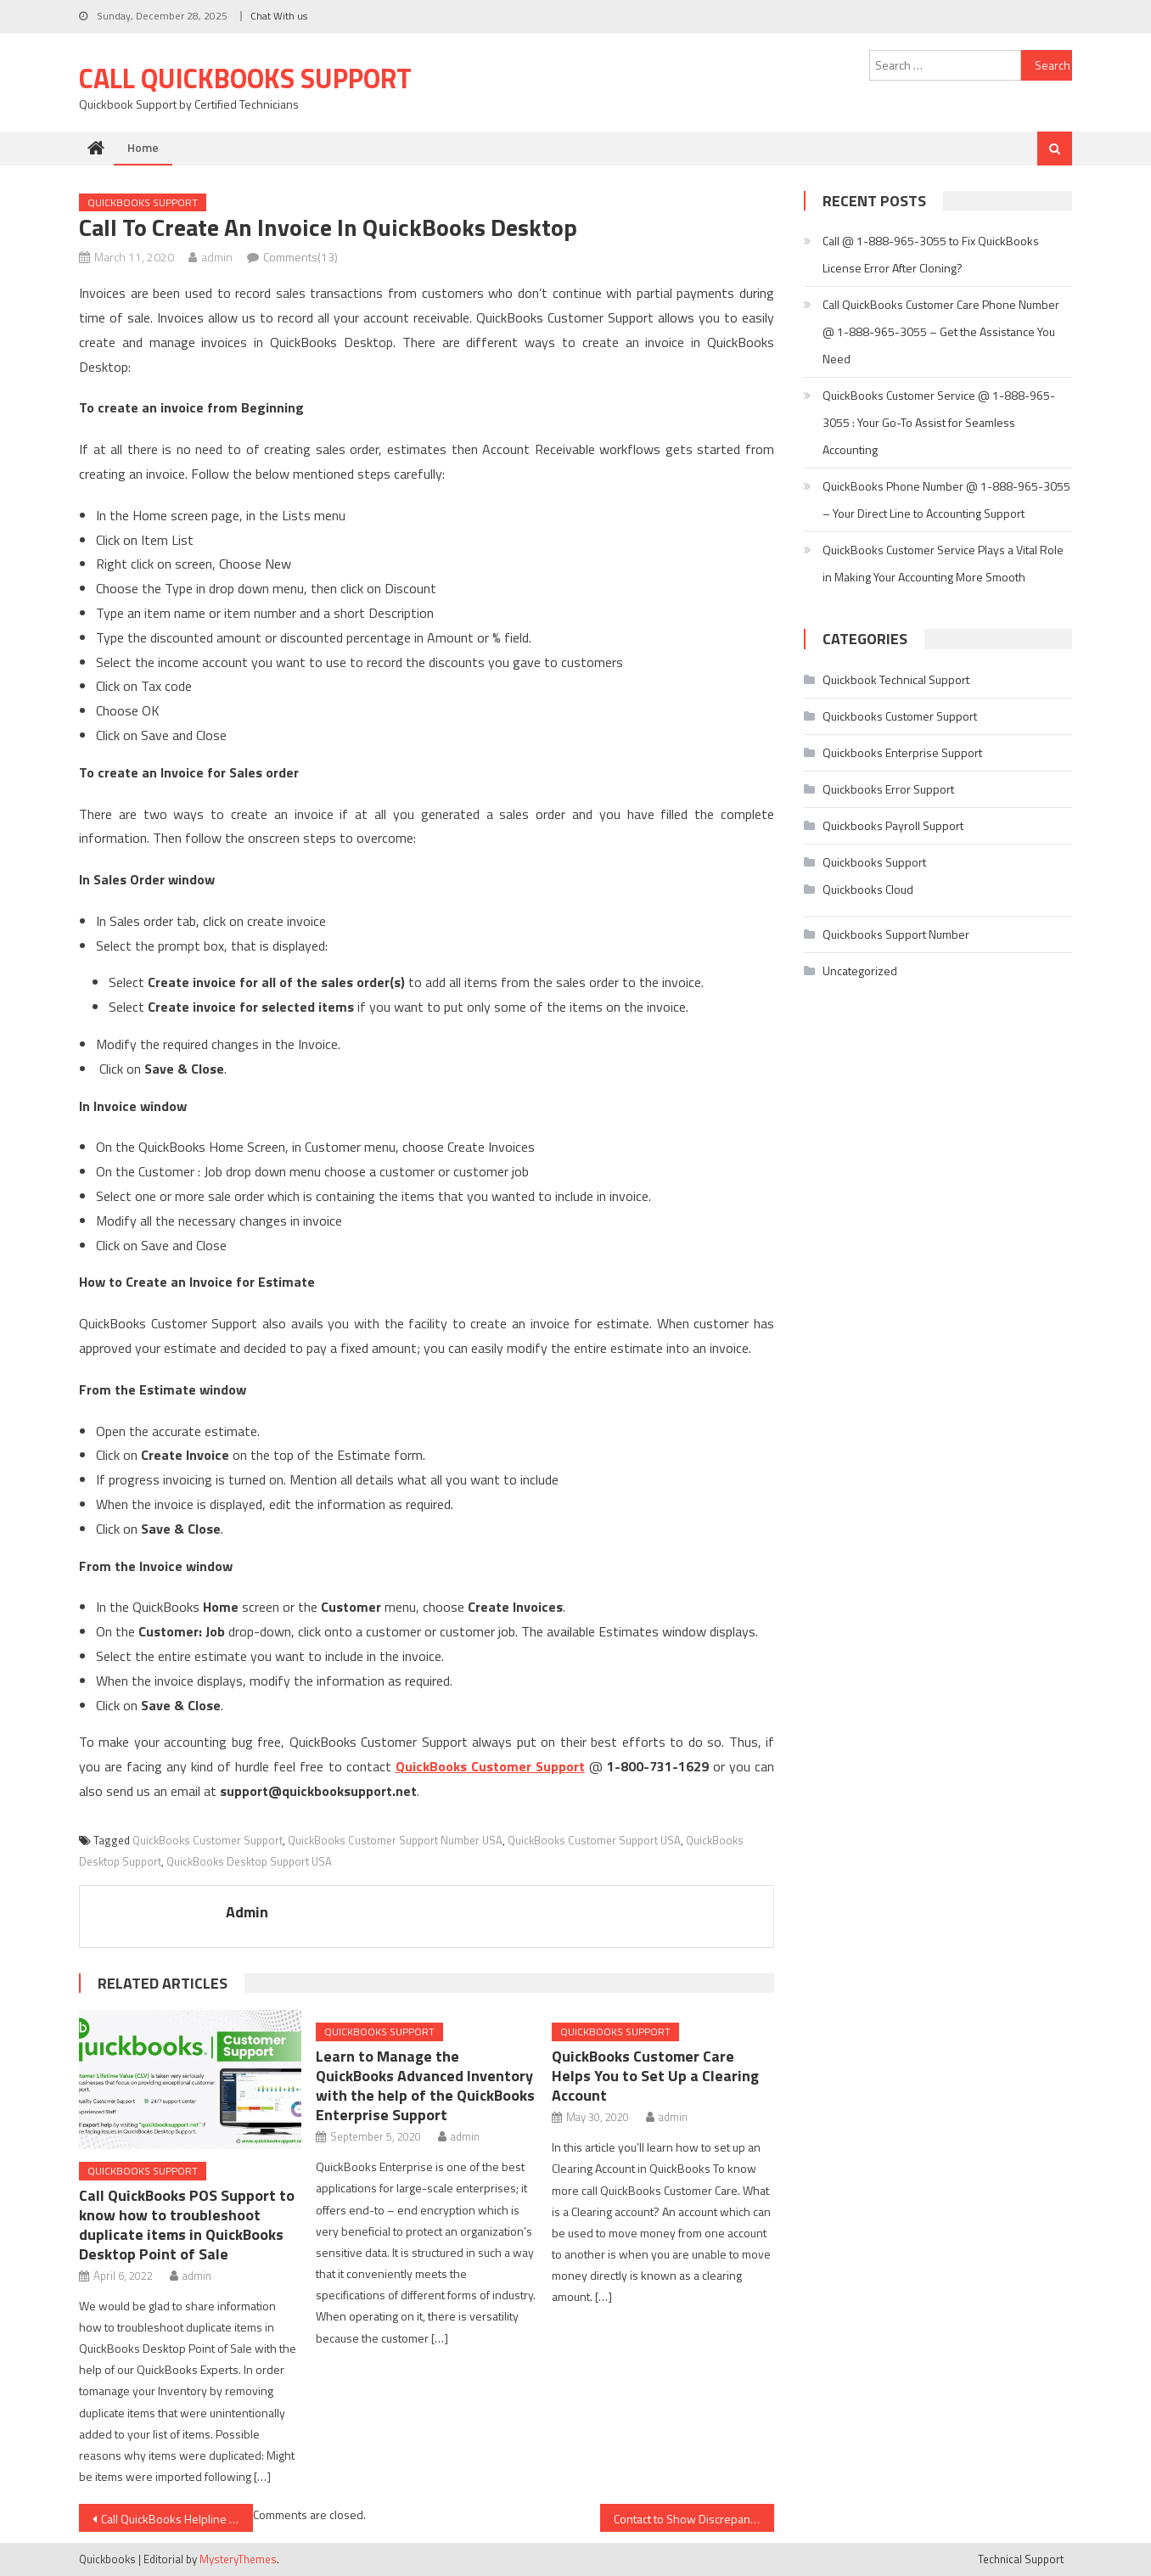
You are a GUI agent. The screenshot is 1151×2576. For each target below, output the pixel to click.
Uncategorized (860, 970)
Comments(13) (300, 257)
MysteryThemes (238, 2559)
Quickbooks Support (142, 202)
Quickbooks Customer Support (900, 716)
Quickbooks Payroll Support (893, 825)
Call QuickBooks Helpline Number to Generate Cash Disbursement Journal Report (177, 2519)
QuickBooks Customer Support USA (594, 1840)
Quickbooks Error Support (888, 789)
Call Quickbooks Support (245, 78)
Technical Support (1021, 2559)
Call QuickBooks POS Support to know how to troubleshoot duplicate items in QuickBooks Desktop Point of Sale (187, 2224)
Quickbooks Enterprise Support (902, 752)
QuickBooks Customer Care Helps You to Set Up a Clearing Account (655, 2076)
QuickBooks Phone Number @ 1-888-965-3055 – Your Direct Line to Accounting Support (946, 499)
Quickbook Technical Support (896, 679)
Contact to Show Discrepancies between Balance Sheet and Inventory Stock (694, 2519)
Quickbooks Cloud (868, 889)
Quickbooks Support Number (896, 934)
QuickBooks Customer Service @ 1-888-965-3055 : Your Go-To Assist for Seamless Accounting (939, 422)
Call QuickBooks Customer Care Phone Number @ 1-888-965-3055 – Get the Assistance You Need (941, 331)
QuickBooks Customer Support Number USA (395, 1840)
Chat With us (278, 16)
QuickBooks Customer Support (207, 1840)
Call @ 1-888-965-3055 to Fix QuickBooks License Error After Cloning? (931, 254)
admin (217, 257)
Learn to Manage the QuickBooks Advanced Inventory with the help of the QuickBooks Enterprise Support (425, 2085)
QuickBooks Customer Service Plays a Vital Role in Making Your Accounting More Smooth (943, 563)
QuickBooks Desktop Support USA (249, 1861)
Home (143, 147)
